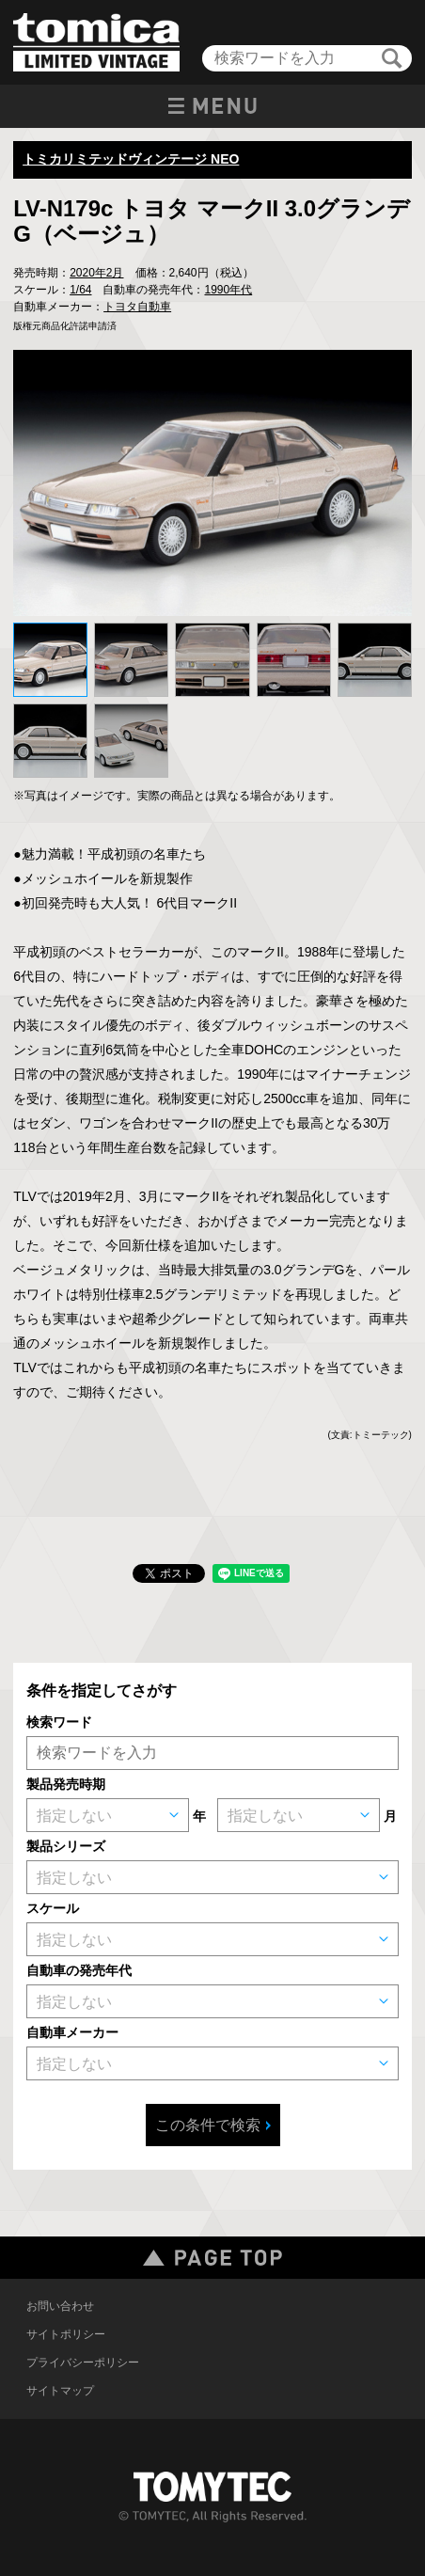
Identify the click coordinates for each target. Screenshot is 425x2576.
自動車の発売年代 (79, 1970)
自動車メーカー (72, 2032)
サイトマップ (60, 2390)
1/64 (80, 289)
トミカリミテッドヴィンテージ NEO (131, 158)
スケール (52, 1908)
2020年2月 (96, 272)
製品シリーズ (65, 1846)
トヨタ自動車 (137, 306)
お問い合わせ (60, 2306)
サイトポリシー (65, 2334)
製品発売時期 (65, 1784)
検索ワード (59, 1722)
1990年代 (228, 289)
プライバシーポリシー (82, 2362)
